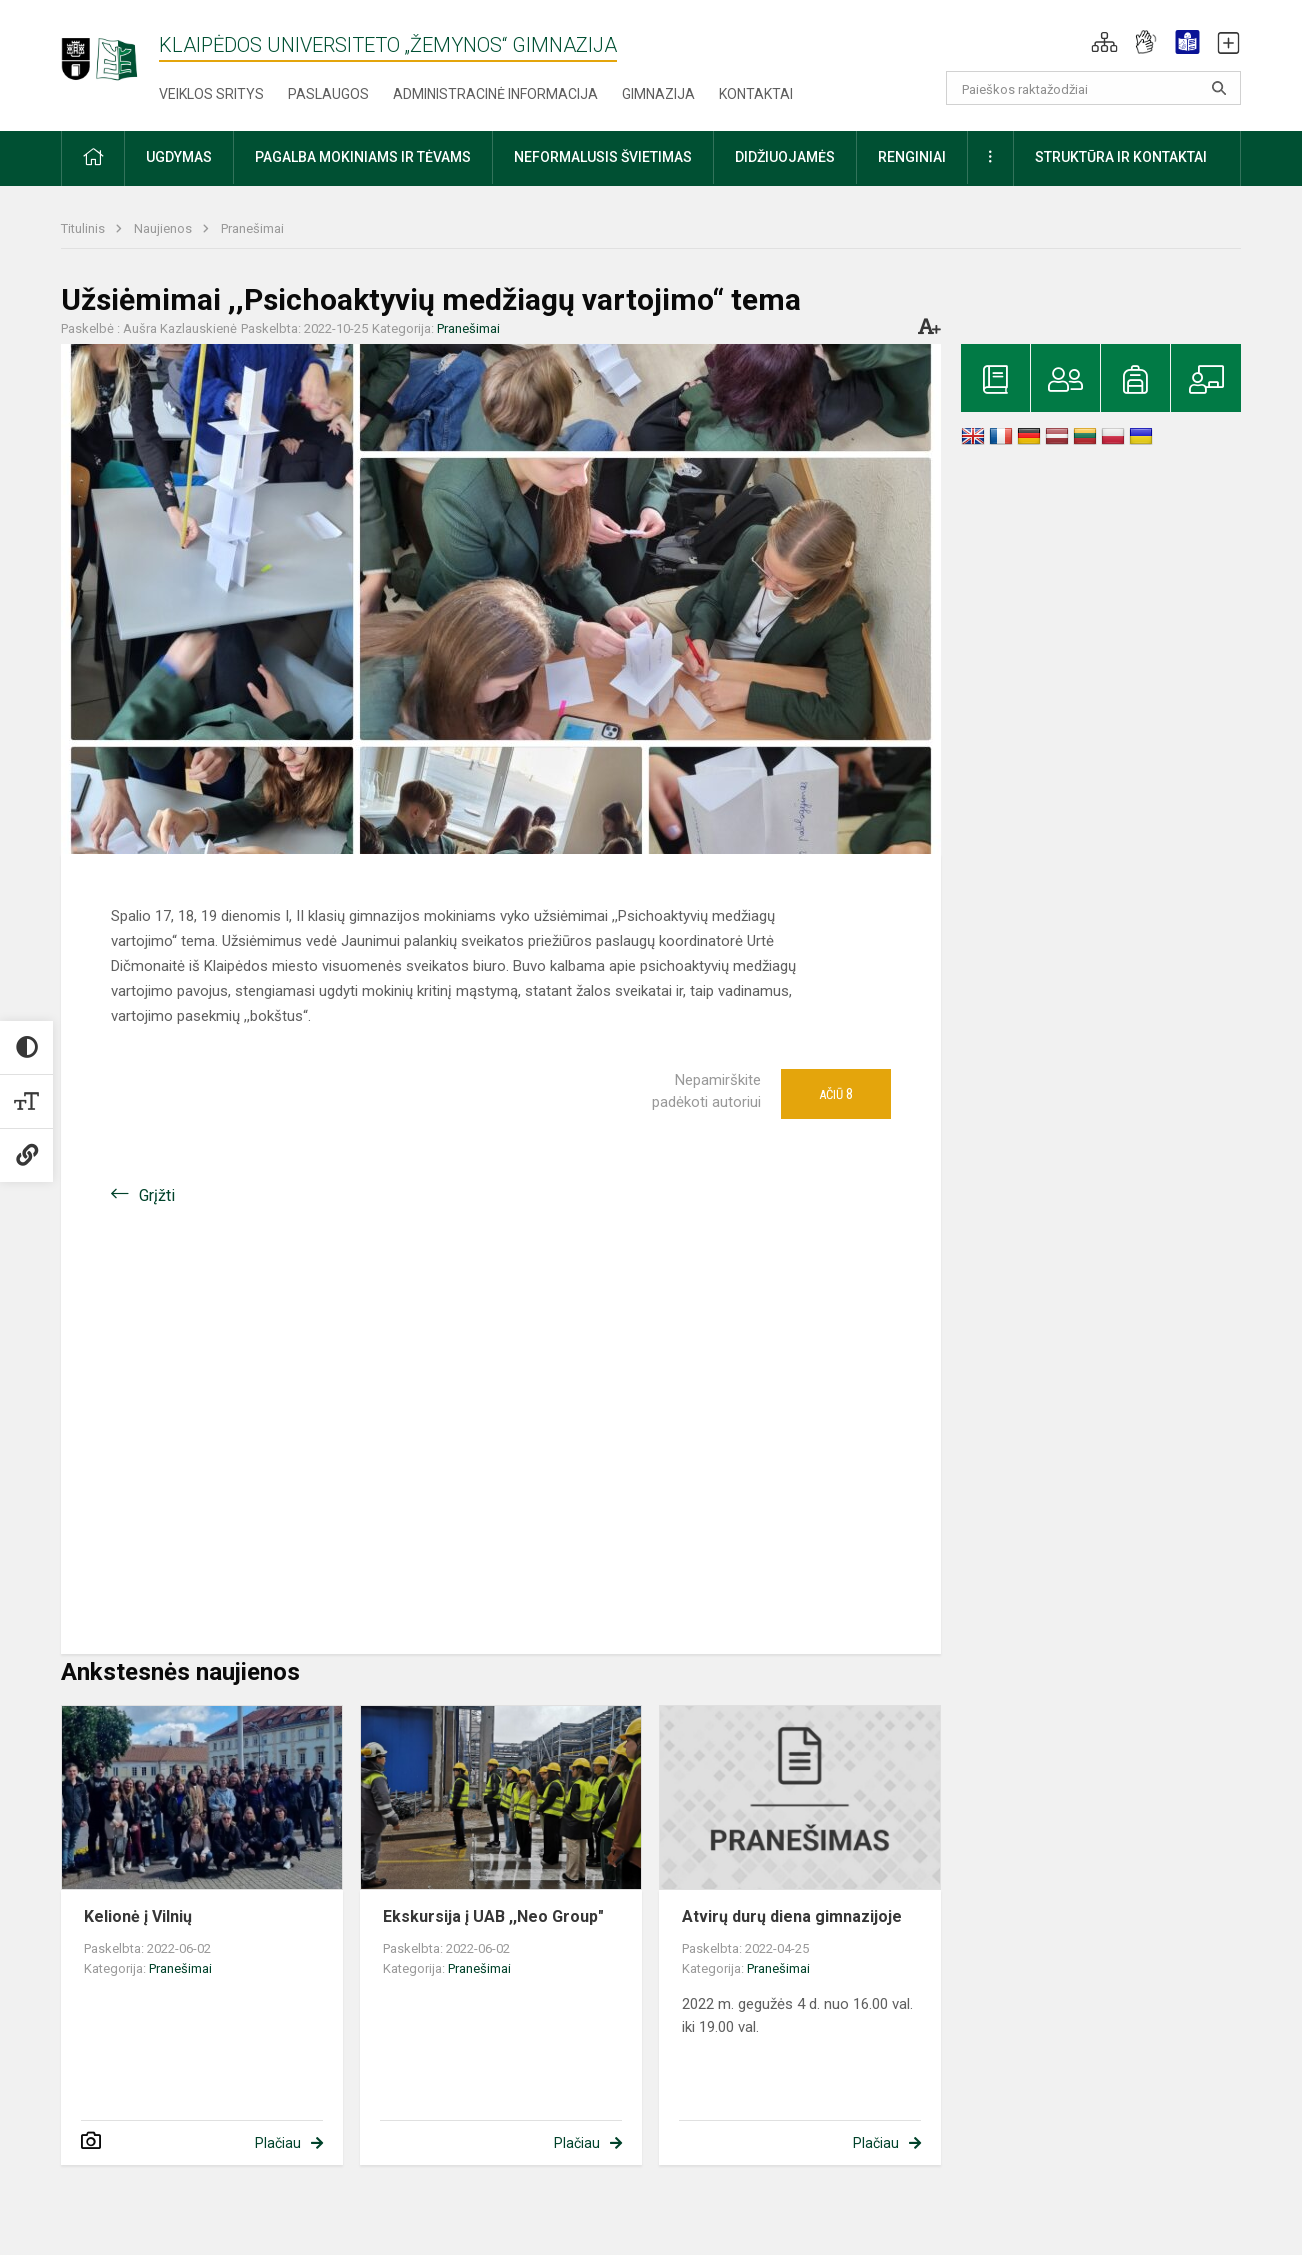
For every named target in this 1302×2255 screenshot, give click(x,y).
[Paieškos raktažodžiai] (1093, 88)
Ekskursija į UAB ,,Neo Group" (493, 1916)
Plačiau (278, 2143)
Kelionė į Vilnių (138, 1916)
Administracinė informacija (495, 94)
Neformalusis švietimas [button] (603, 157)
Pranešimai (252, 228)
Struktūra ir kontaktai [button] (1121, 157)
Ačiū (836, 1094)
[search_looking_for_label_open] (1219, 88)
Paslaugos (328, 94)
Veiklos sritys (211, 94)
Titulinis (84, 228)
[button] (1104, 42)
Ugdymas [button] (179, 157)
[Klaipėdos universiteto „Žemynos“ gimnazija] (110, 49)
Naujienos (164, 228)
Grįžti (157, 1195)
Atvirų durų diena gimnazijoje (792, 1916)
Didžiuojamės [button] (785, 157)
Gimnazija (658, 94)
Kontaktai (756, 94)
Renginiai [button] (912, 157)
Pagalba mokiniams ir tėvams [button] (363, 157)
